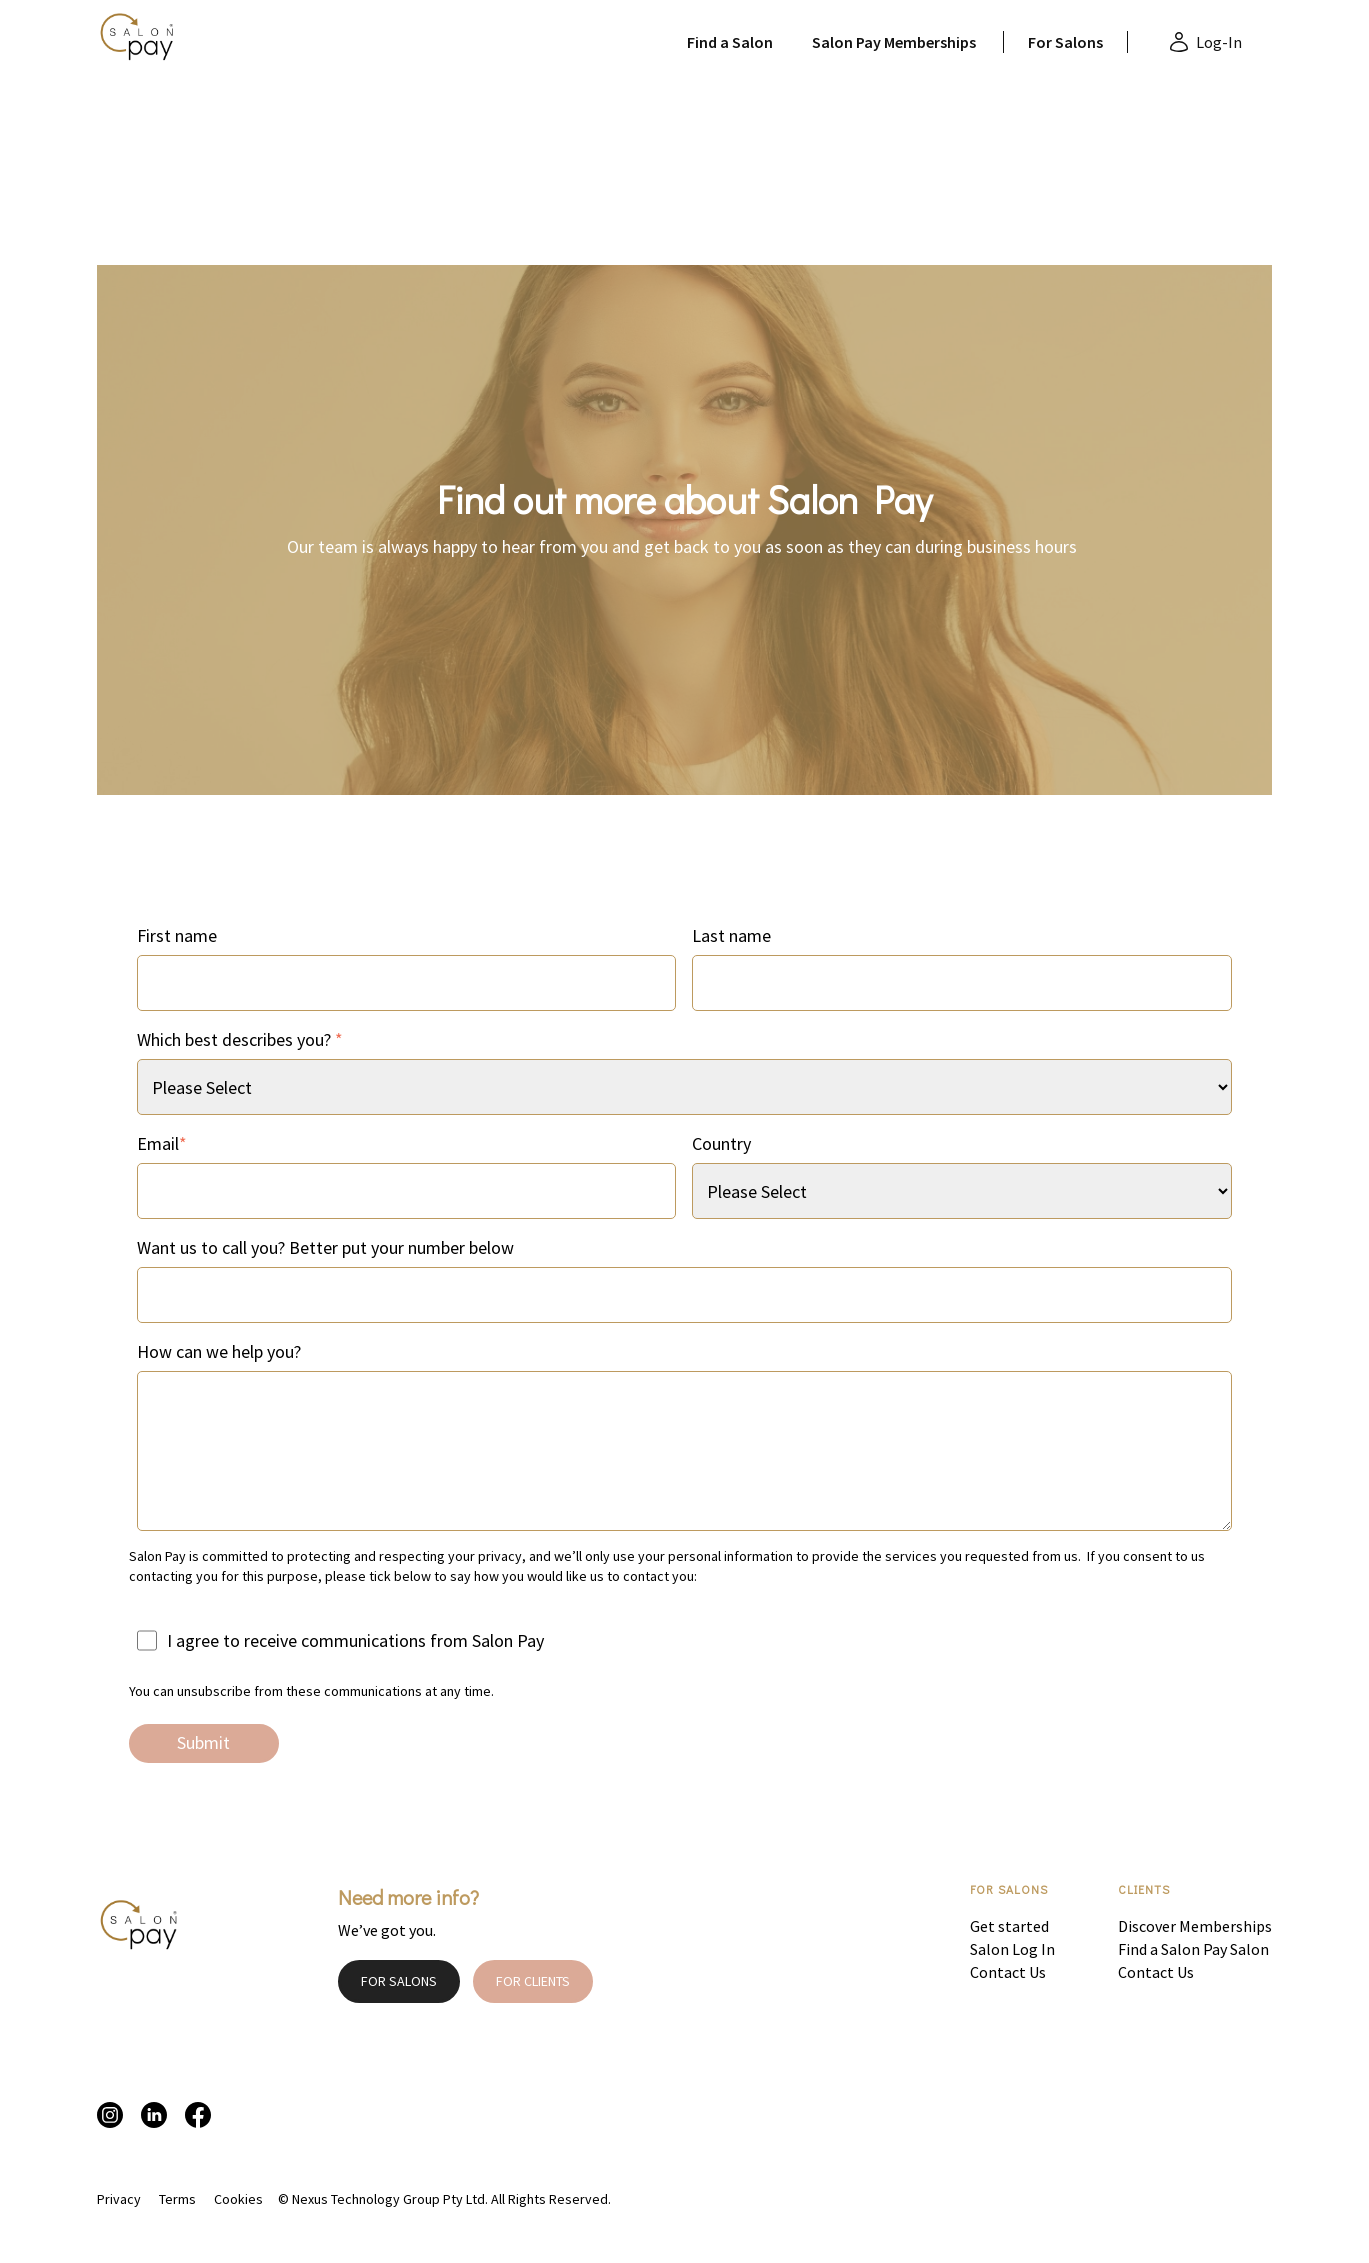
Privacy (119, 2199)
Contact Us (1008, 1972)
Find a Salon (730, 42)
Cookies (238, 2199)
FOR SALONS (399, 1981)
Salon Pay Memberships (894, 42)
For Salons (1065, 42)
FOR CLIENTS (533, 1981)
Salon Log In (1012, 1949)
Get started (1009, 1926)
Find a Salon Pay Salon (1193, 1949)
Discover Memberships (1195, 1926)
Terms (177, 2199)
